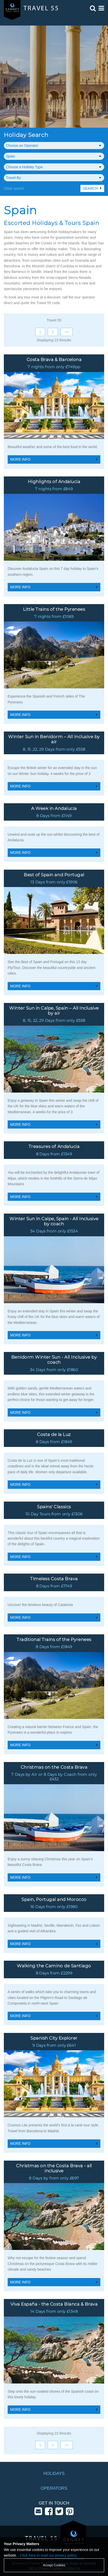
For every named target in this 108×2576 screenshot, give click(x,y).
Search (90, 188)
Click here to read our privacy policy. (48, 2555)
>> (67, 332)
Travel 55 (54, 320)
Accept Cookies (54, 2565)
